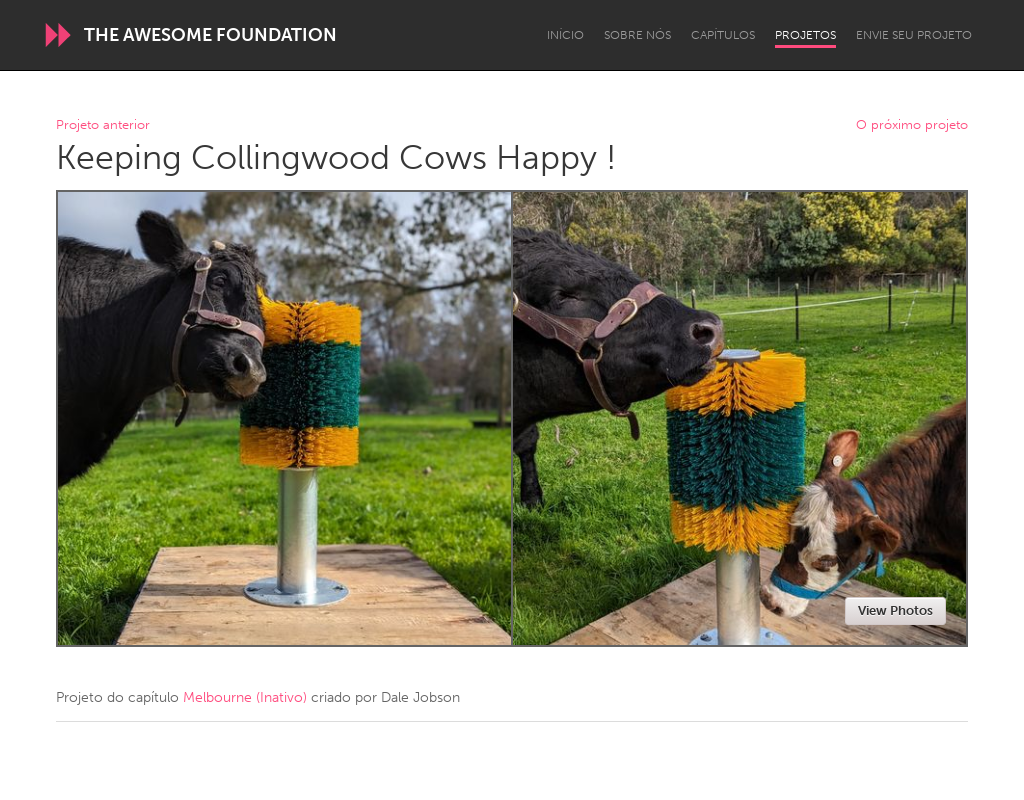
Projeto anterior (103, 125)
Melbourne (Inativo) (245, 697)
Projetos (805, 35)
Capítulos (723, 35)
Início (565, 35)
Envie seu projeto (914, 35)
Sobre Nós (637, 35)
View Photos (895, 610)
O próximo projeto (912, 125)
